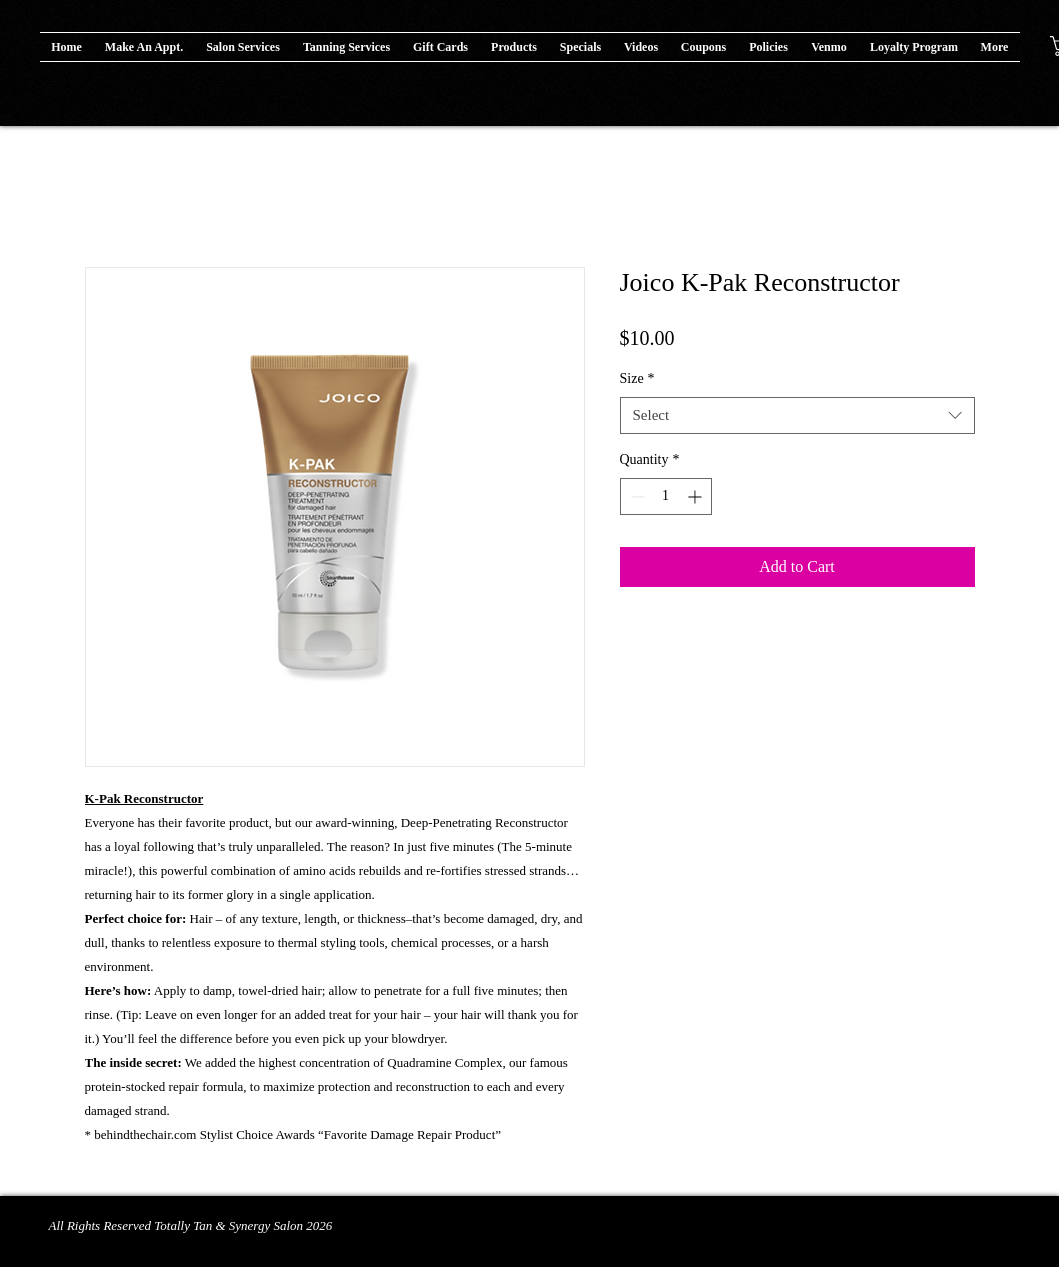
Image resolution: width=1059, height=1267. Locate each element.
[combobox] (797, 416)
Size (637, 378)
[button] (514, 47)
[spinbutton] (666, 496)
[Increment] (696, 496)
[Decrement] (635, 496)
